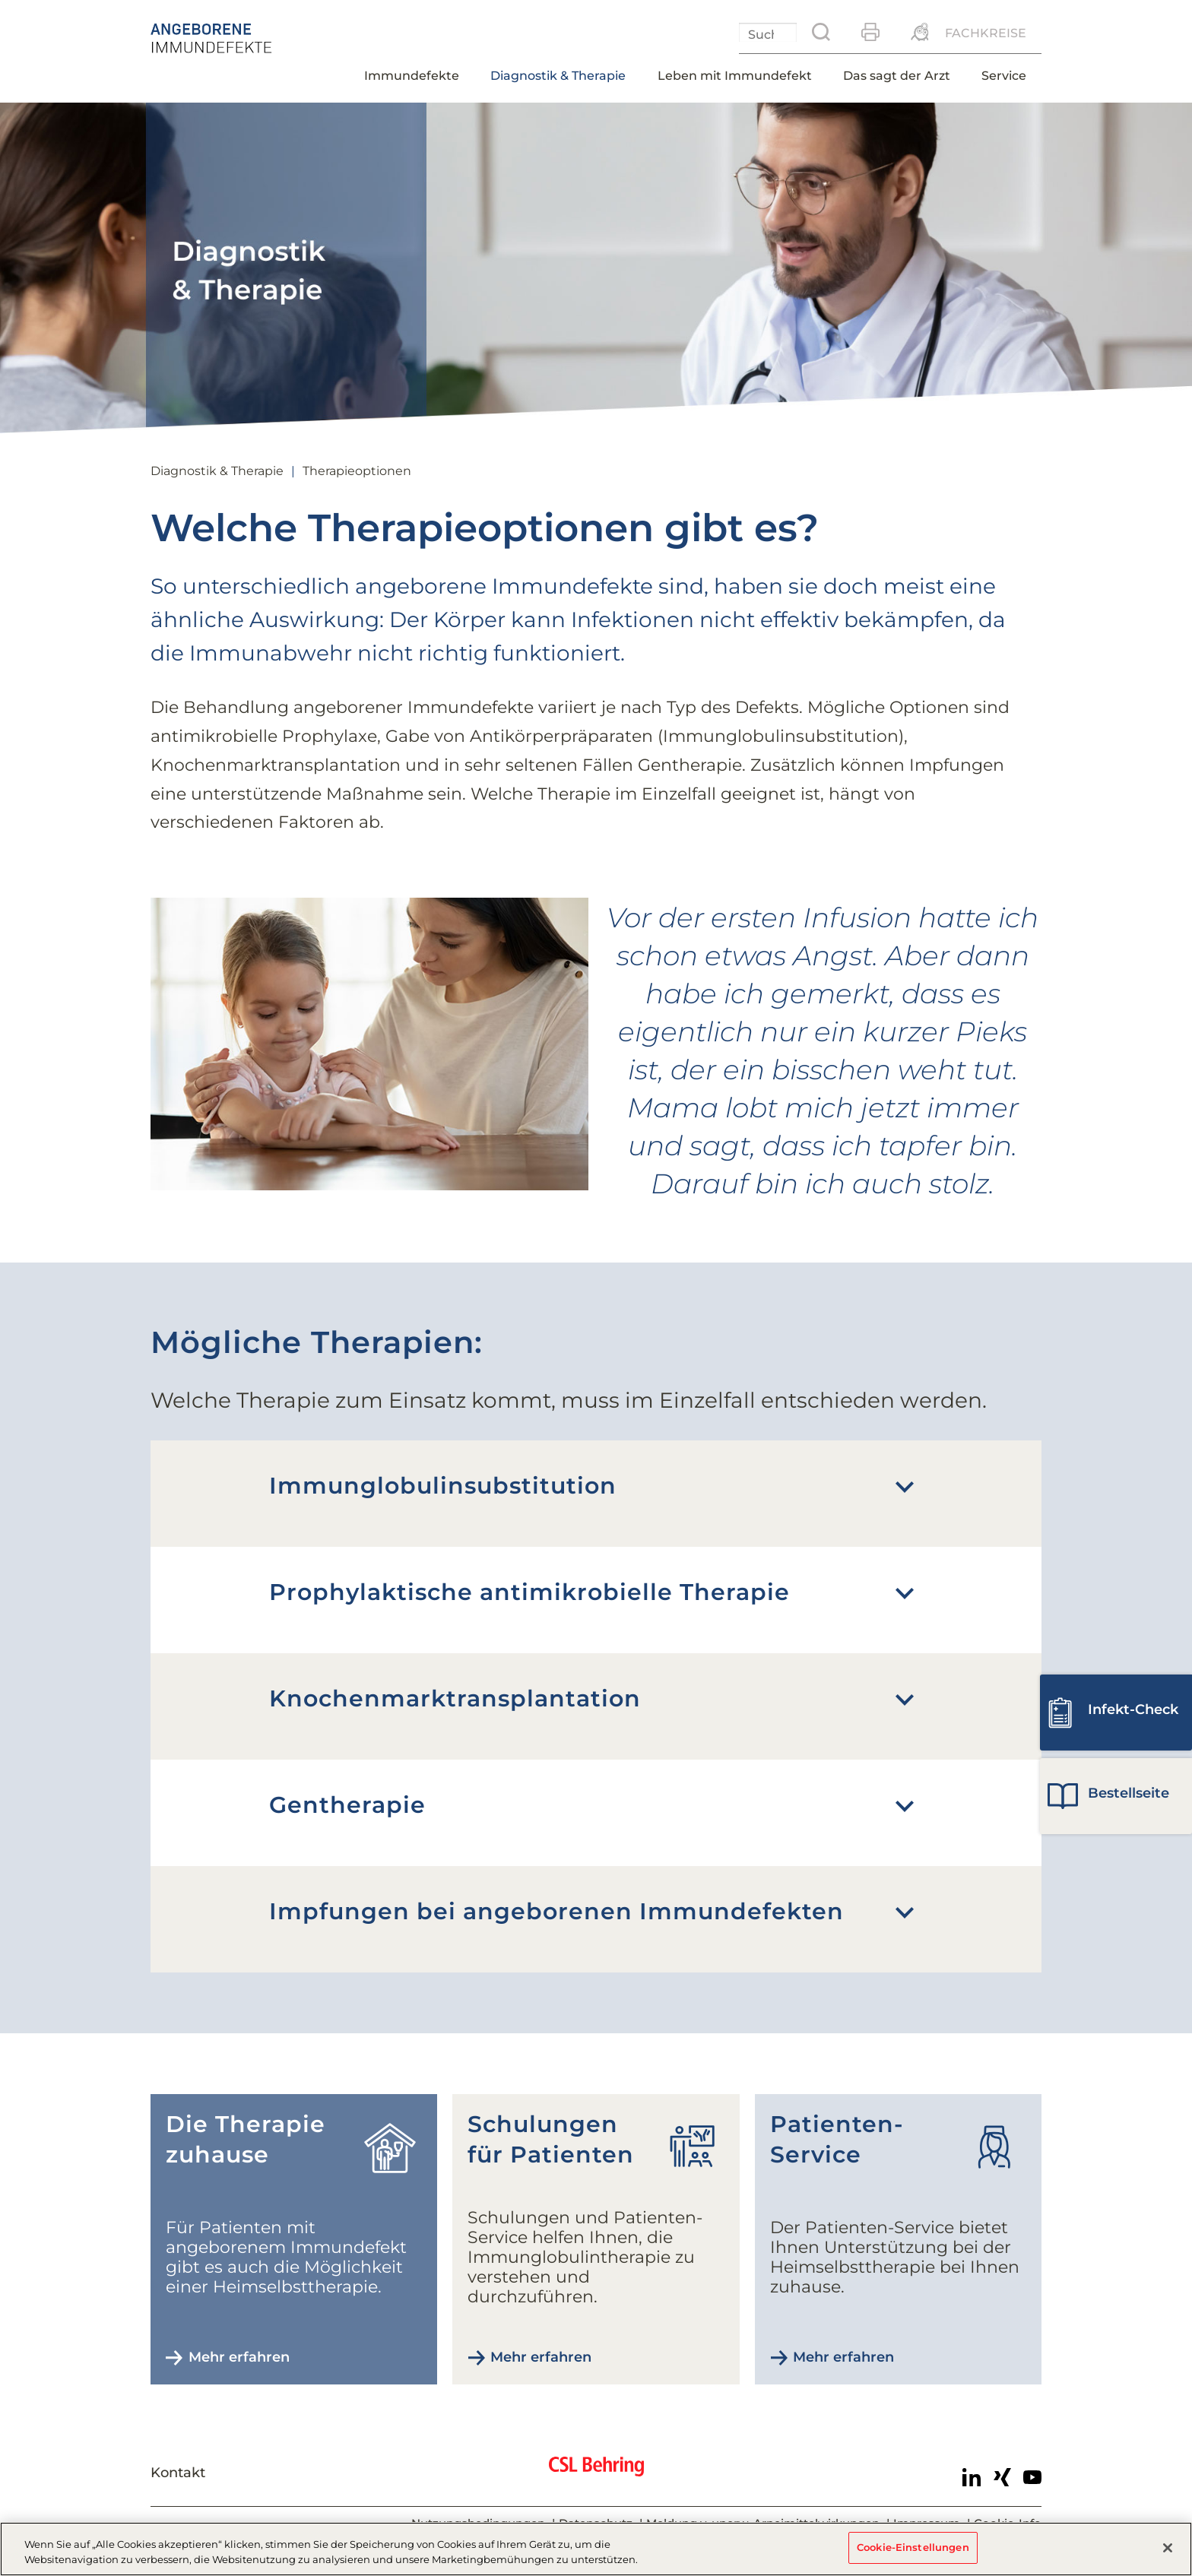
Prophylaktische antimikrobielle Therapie (529, 1592)
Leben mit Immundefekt (735, 75)
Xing (1002, 2477)
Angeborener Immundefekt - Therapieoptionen (246, 38)
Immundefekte (411, 75)
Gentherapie (347, 1805)
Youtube (1032, 2477)
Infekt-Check (1133, 1709)
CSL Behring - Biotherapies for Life (596, 2474)
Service (1003, 75)
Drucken (870, 32)
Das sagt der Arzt (896, 75)
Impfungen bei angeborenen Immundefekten (556, 1911)
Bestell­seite (1128, 1793)
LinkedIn (971, 2477)
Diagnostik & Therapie (558, 75)
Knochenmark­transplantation (455, 1698)
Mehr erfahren (239, 2357)
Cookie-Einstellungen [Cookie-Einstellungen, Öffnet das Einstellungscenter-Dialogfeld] (913, 2547)
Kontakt (178, 2472)
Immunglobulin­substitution (443, 1486)
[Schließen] (1167, 2548)
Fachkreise (985, 33)
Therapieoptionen (357, 471)
